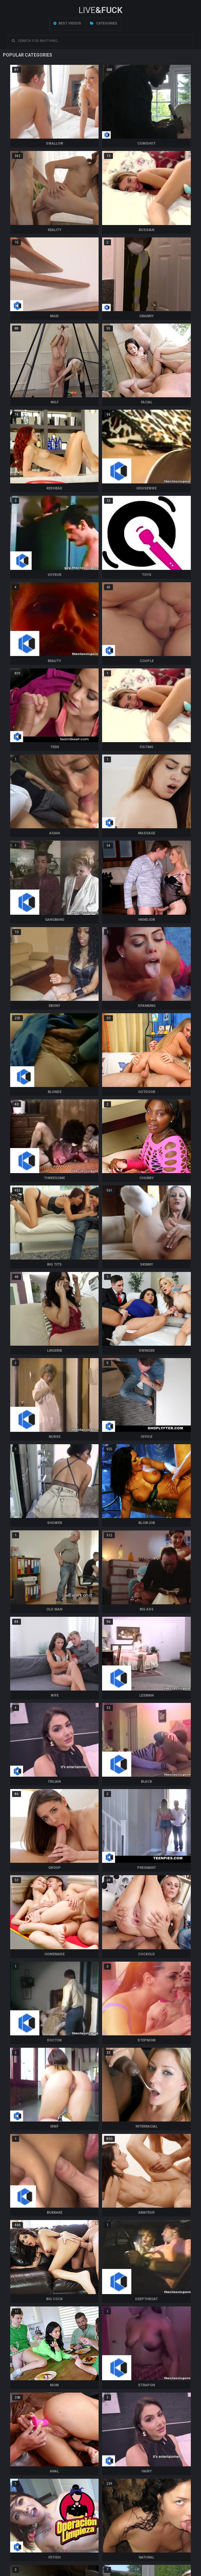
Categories (103, 23)
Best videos (67, 23)
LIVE (100, 10)
